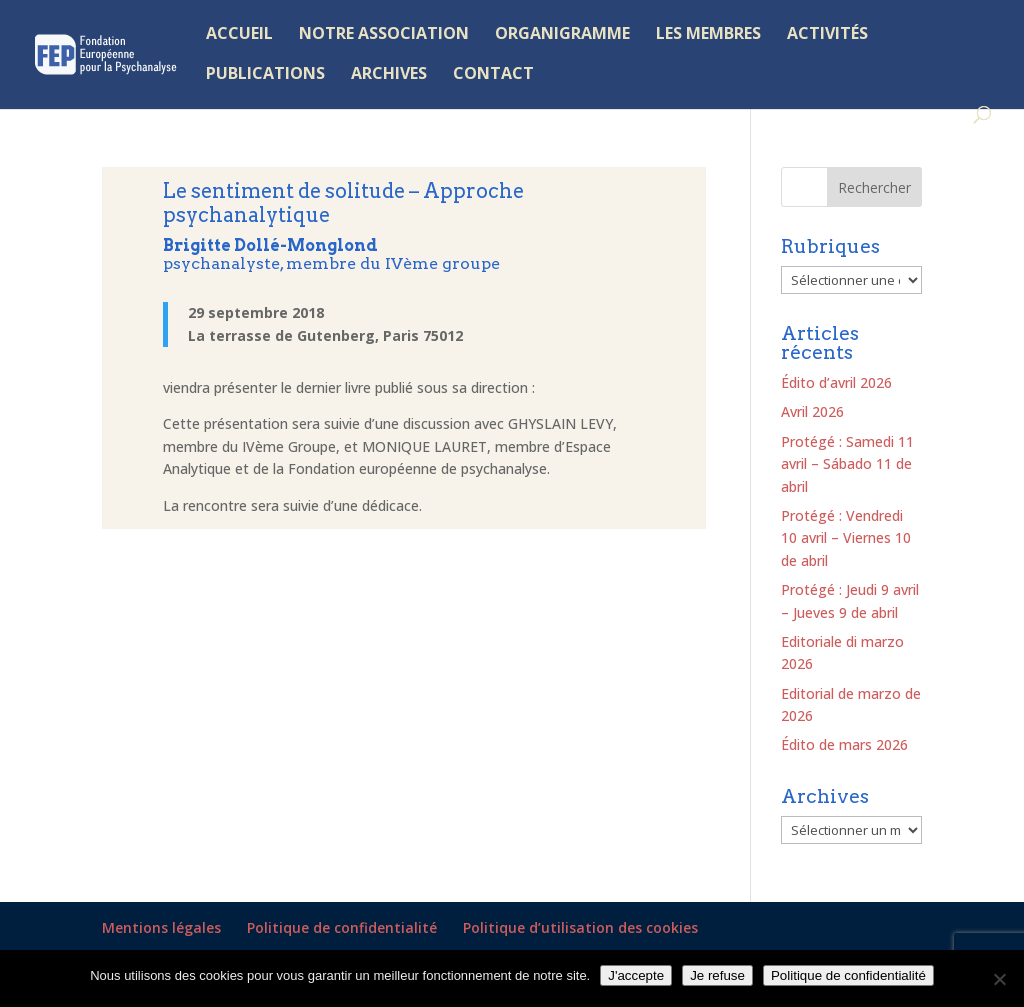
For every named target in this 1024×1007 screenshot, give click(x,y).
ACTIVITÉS (827, 35)
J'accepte (636, 975)
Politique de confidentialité (342, 927)
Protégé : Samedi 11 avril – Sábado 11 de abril (847, 464)
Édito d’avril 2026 (836, 382)
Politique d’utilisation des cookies (580, 927)
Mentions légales (161, 927)
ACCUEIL (239, 35)
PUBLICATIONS (265, 75)
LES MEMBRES (708, 35)
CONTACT (493, 75)
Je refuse (717, 975)
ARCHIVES (389, 75)
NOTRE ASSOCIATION (384, 35)
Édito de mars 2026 (844, 744)
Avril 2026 (812, 411)
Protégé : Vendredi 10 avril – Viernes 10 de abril (846, 538)
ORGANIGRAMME (562, 35)
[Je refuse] (999, 979)
